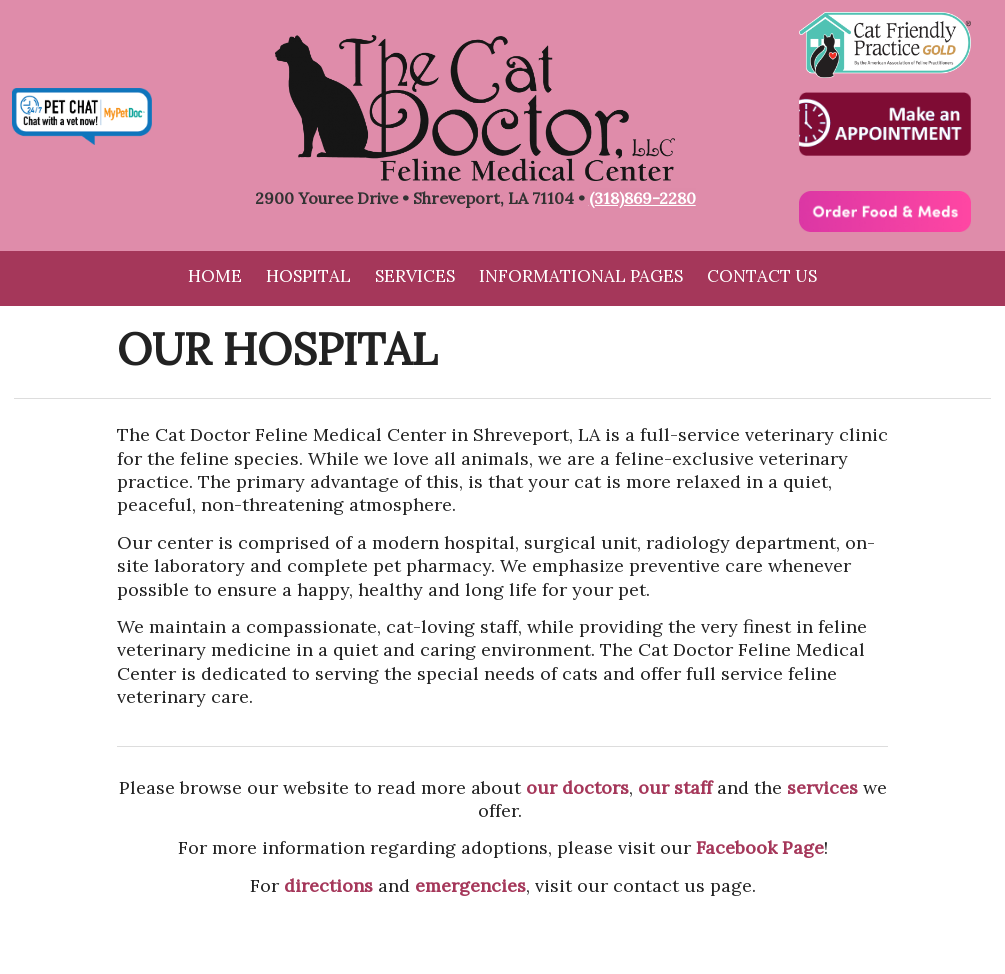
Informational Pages (581, 276)
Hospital (308, 276)
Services (415, 276)
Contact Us (762, 276)
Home (215, 276)
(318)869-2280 (642, 198)
